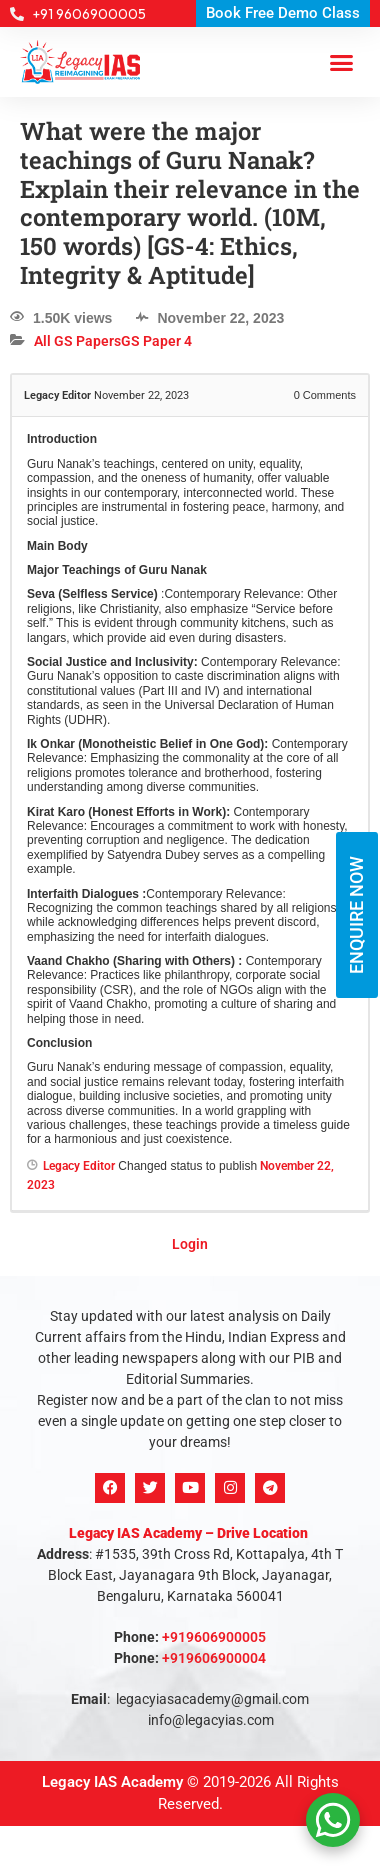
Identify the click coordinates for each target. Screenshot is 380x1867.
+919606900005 (214, 1637)
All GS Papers (77, 341)
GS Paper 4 (156, 341)
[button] (342, 62)
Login (190, 1244)
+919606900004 (214, 1658)
